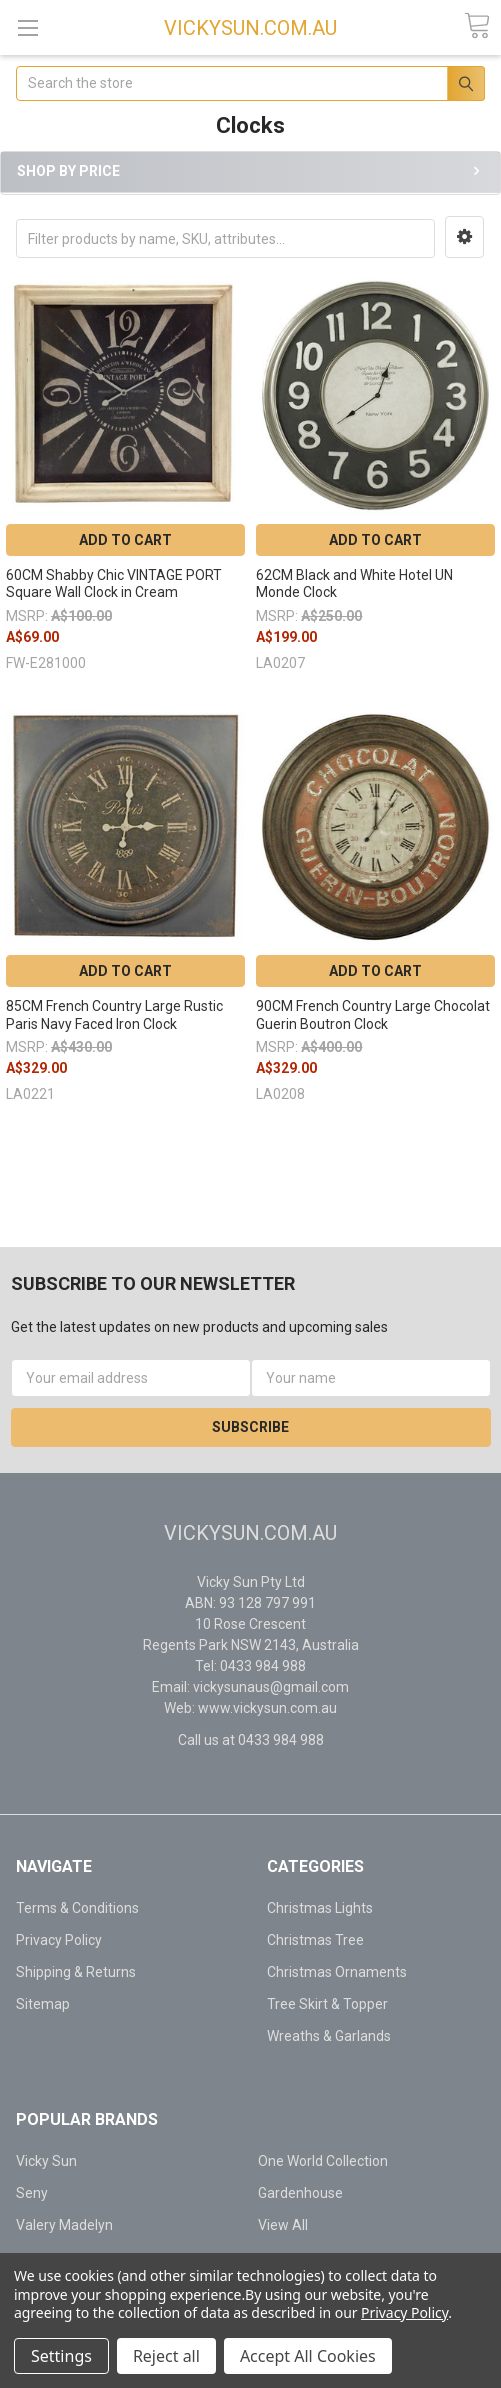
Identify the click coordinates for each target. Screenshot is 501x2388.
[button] (464, 237)
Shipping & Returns (76, 1972)
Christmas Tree (315, 1940)
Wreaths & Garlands (329, 2036)
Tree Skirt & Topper (327, 2004)
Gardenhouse (300, 2193)
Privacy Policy (59, 1940)
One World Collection (323, 2161)
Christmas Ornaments (337, 1972)
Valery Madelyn (64, 2225)
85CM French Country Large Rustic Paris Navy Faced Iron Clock (114, 1015)
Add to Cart (125, 540)
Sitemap (43, 2004)
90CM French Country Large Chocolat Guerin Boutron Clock (373, 1015)
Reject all (166, 2356)
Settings (61, 2356)
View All (283, 2225)
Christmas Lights (320, 1908)
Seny (32, 2193)
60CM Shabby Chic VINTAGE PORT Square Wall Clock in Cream (114, 584)
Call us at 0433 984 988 (251, 1740)
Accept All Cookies (308, 2356)
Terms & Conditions (77, 1908)
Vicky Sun (46, 2161)
